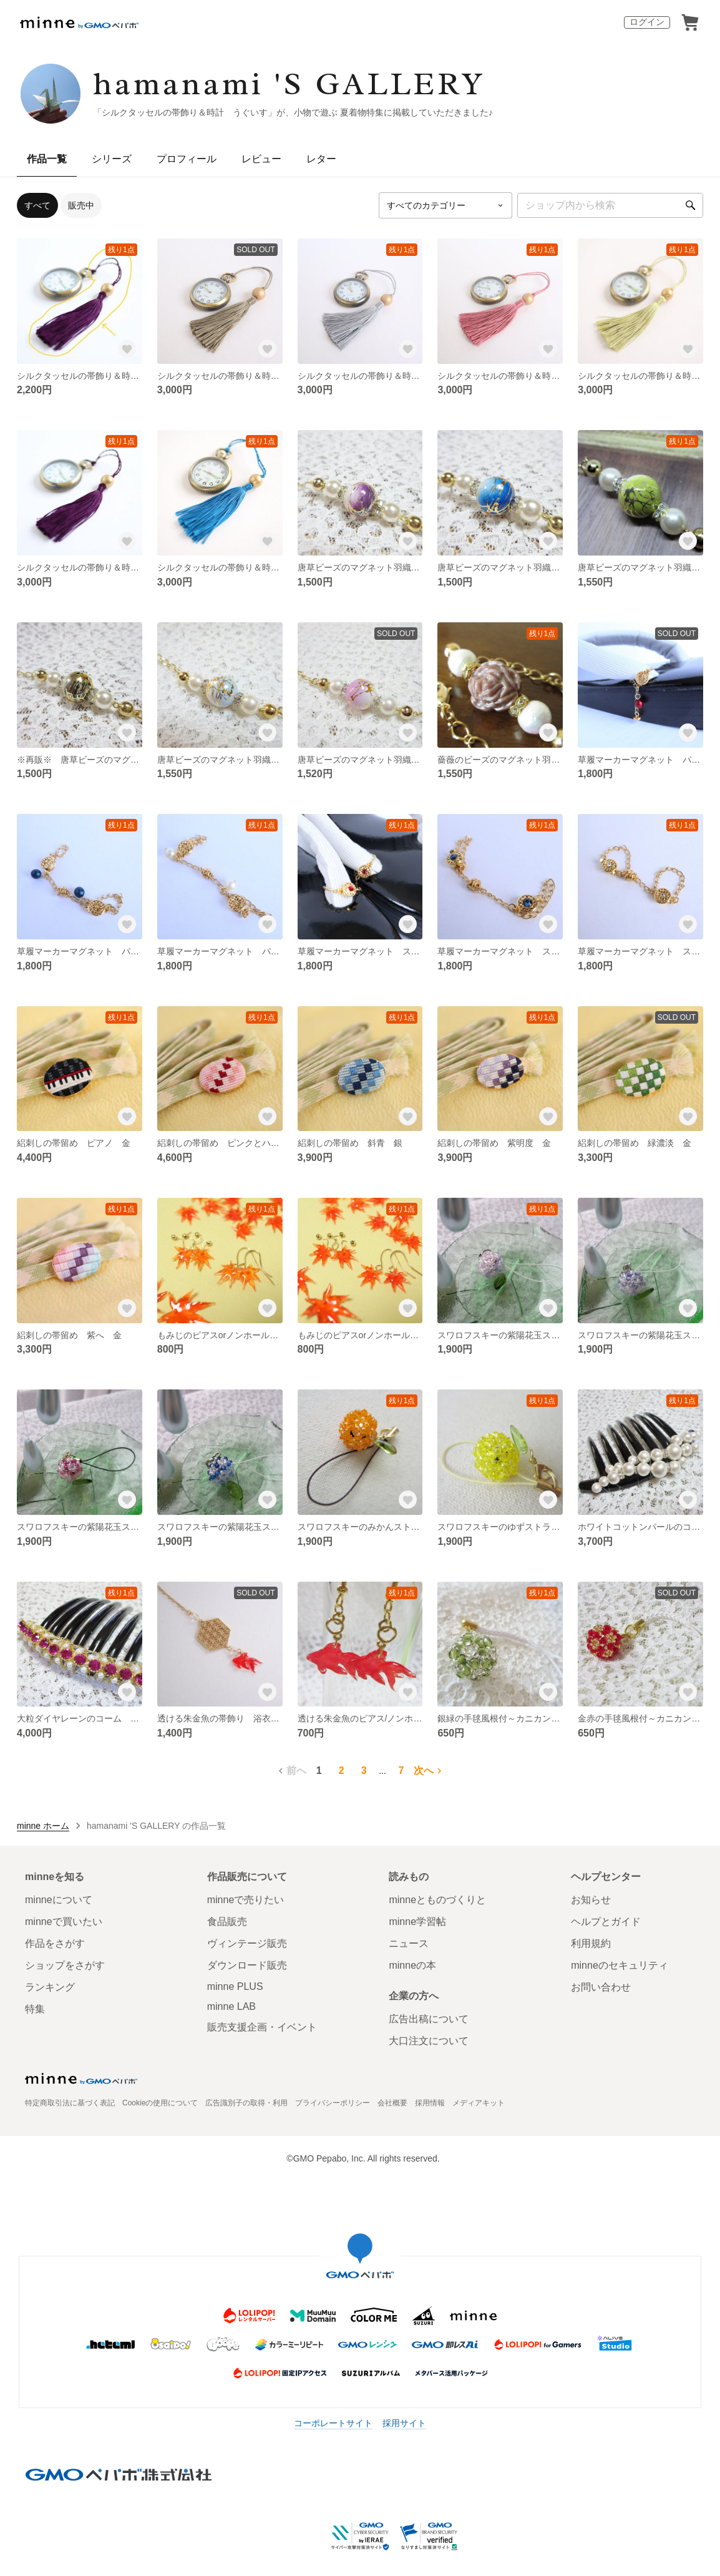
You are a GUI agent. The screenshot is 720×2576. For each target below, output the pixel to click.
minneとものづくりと (437, 1899)
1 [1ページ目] (319, 1770)
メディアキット (478, 2103)
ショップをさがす (65, 1965)
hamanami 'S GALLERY (289, 84)
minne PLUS (235, 1986)
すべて (37, 205)
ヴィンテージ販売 (247, 1943)
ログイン (647, 22)
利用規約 (591, 1943)
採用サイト (404, 2423)
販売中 (81, 205)
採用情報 (430, 2103)
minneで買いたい (63, 1921)
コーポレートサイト (333, 2423)
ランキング (50, 1987)
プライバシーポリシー (332, 2103)
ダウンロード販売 (247, 1965)
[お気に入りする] (127, 349)
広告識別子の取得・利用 (246, 2103)
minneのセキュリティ (619, 1965)
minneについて (58, 1899)
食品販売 (227, 1921)
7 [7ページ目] (401, 1770)
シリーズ (112, 159)
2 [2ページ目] (341, 1770)
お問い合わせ (601, 1987)
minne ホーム (43, 1826)
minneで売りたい (246, 1899)
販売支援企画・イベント (262, 2027)
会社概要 (392, 2103)
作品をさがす (55, 1943)
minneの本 (412, 1965)
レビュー (261, 159)
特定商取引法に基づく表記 (70, 2103)
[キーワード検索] (610, 205)
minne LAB (231, 2006)
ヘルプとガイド (606, 1921)
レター (321, 159)
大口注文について (429, 2040)
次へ (429, 1770)
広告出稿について (429, 2019)
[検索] (691, 205)
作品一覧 (47, 159)
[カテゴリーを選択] (445, 205)
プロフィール (186, 159)
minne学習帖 (417, 1921)
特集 (35, 2009)
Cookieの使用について (160, 2103)
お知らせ (591, 1899)
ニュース (409, 1943)
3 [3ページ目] (364, 1770)
